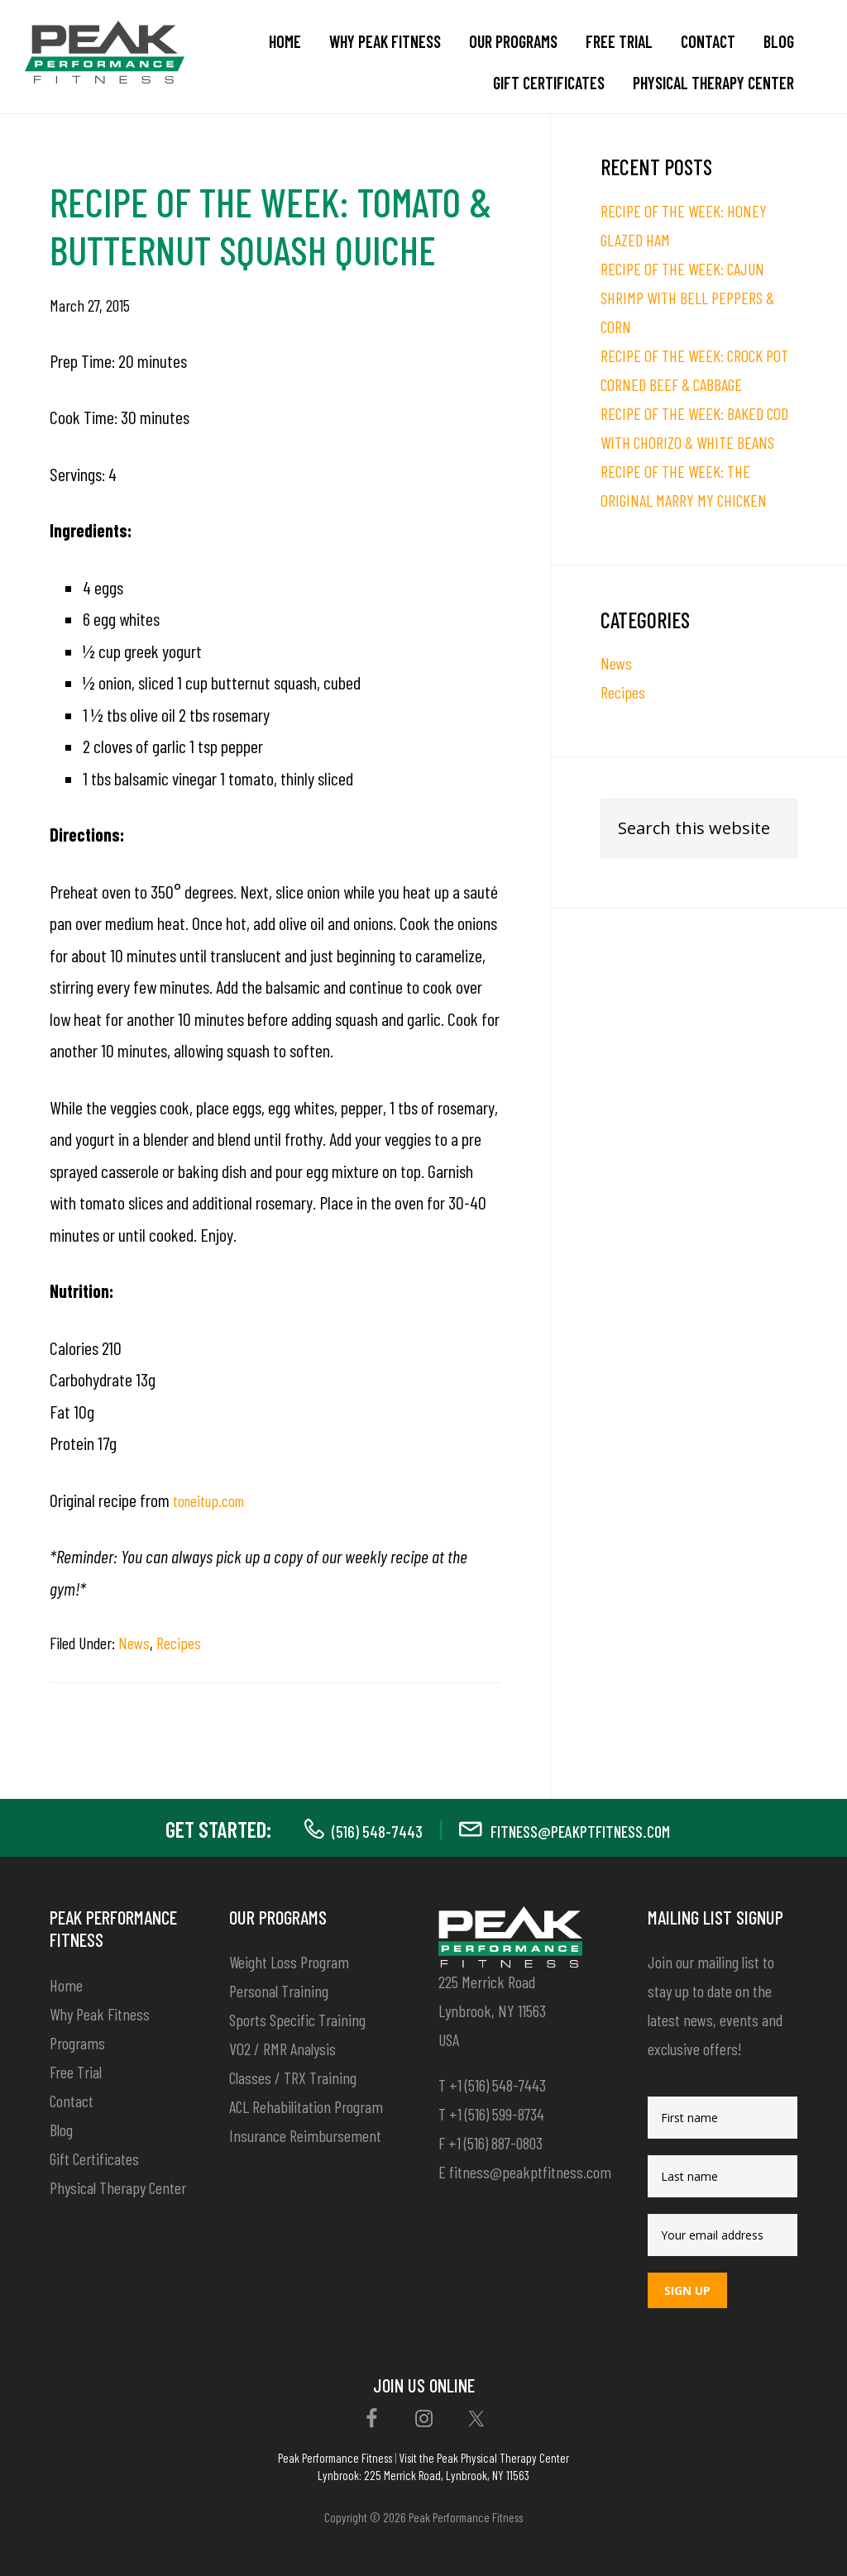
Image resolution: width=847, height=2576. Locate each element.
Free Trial (76, 2072)
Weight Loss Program (289, 1962)
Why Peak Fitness (100, 2014)
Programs (77, 2043)
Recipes (178, 1643)
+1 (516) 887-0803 (495, 2143)
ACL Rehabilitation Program (306, 2106)
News (134, 1643)
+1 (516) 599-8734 (496, 2114)
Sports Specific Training (297, 2020)
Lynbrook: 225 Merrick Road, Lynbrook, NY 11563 (423, 2475)
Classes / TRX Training (293, 2077)
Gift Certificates (94, 2158)
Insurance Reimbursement (305, 2135)
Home (66, 1985)
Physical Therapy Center (118, 2187)
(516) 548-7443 (348, 1829)
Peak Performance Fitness (335, 2457)
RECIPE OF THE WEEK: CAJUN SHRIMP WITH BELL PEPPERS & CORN (687, 297)
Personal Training (278, 1991)
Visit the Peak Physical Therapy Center (484, 2457)
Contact (71, 2101)
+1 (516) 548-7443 (497, 2085)
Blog (61, 2130)
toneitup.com (214, 1499)
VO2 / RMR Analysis (282, 2048)
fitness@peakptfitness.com (591, 1829)
